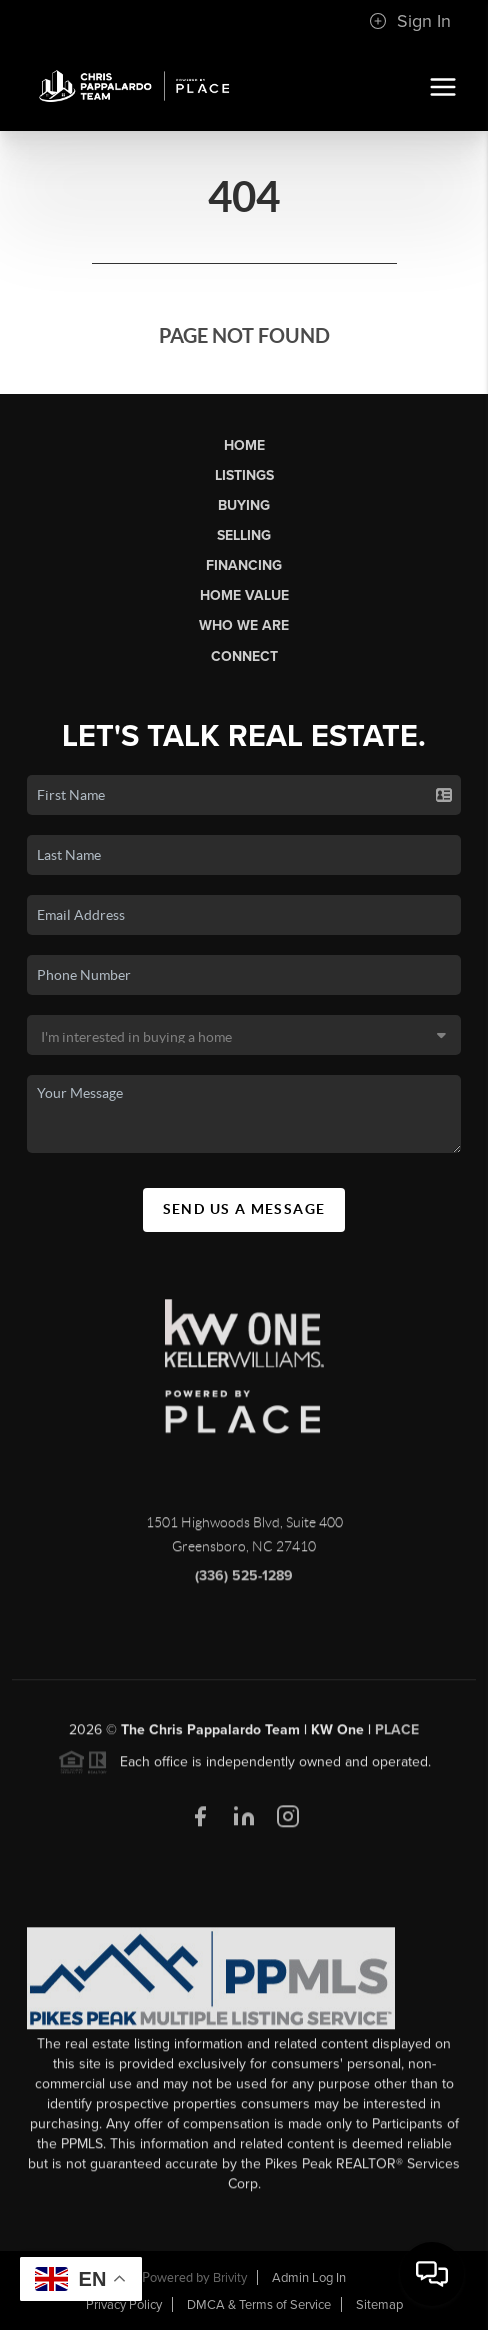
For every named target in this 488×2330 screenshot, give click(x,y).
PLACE (397, 1737)
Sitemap (379, 2305)
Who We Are (244, 625)
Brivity (230, 2278)
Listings (244, 475)
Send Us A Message (244, 1209)
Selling (244, 535)
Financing (244, 565)
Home (244, 445)
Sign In (410, 21)
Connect (244, 656)
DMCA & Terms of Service (259, 2305)
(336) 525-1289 (244, 1584)
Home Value (244, 595)
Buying (244, 505)
